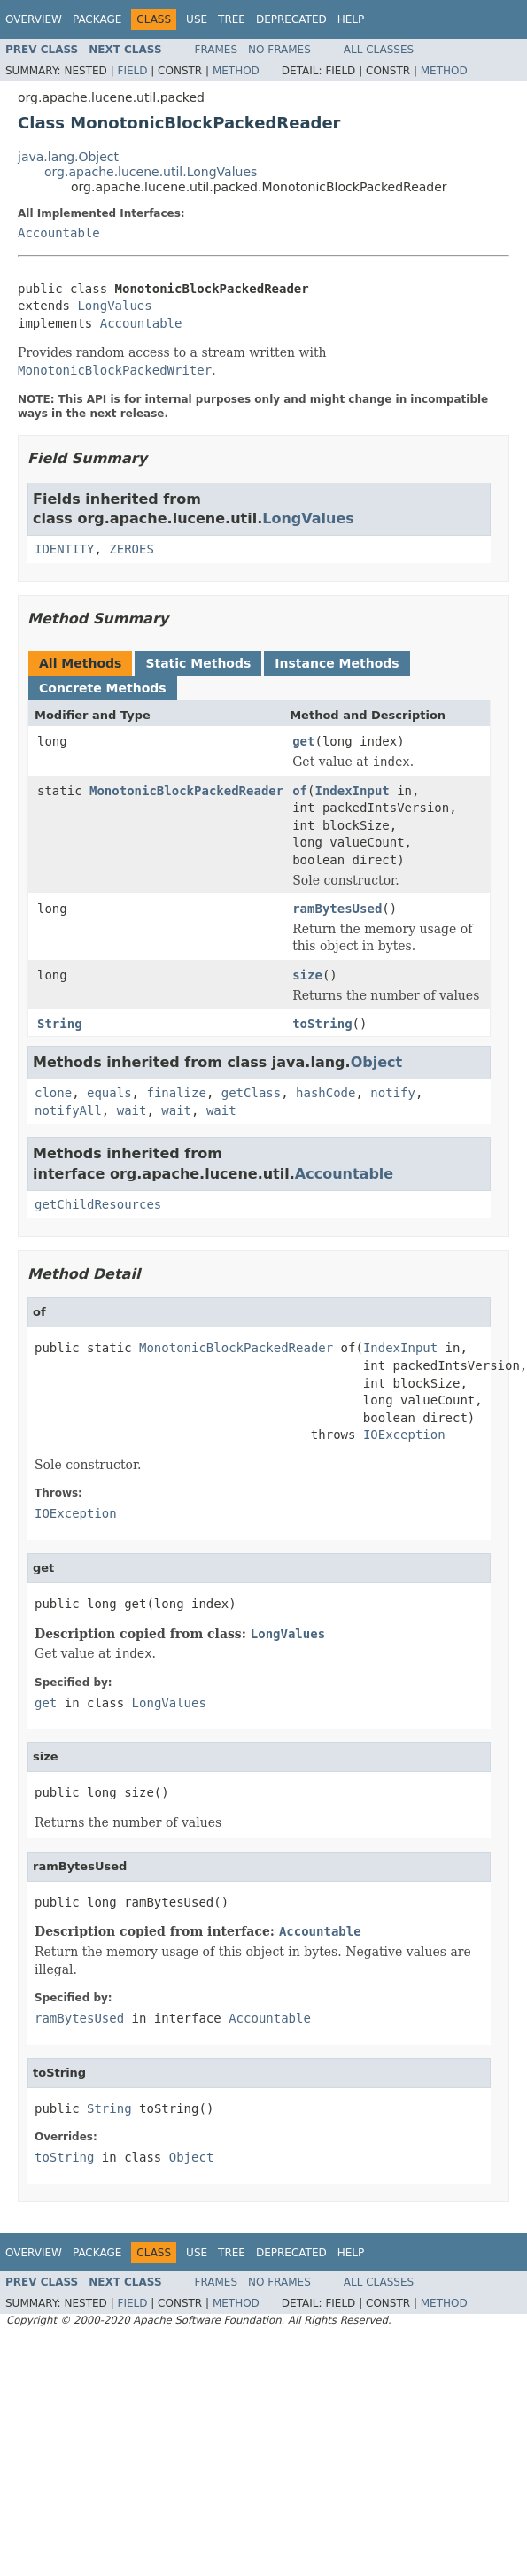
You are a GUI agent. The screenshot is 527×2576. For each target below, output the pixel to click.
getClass (251, 1093)
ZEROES (131, 549)
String (59, 1024)
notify (392, 1093)
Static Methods (198, 663)
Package (97, 19)
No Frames (279, 49)
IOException (404, 1434)
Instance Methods (337, 663)
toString (322, 1024)
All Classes (379, 49)
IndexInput (351, 791)
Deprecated (291, 19)
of (299, 791)
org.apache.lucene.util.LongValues (150, 172)
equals (109, 1093)
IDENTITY (64, 549)
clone (53, 1093)
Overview (33, 19)
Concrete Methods (103, 688)
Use (196, 19)
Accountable (59, 233)
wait (132, 1110)
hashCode (325, 1093)
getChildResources (98, 1204)
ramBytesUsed (337, 908)
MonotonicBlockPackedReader (186, 791)
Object (377, 1062)
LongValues (114, 305)
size (307, 975)
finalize (175, 1093)
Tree (231, 19)
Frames (216, 49)
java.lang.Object (68, 157)
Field (132, 71)
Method (236, 71)
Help (351, 19)
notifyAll (68, 1110)
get (303, 741)
